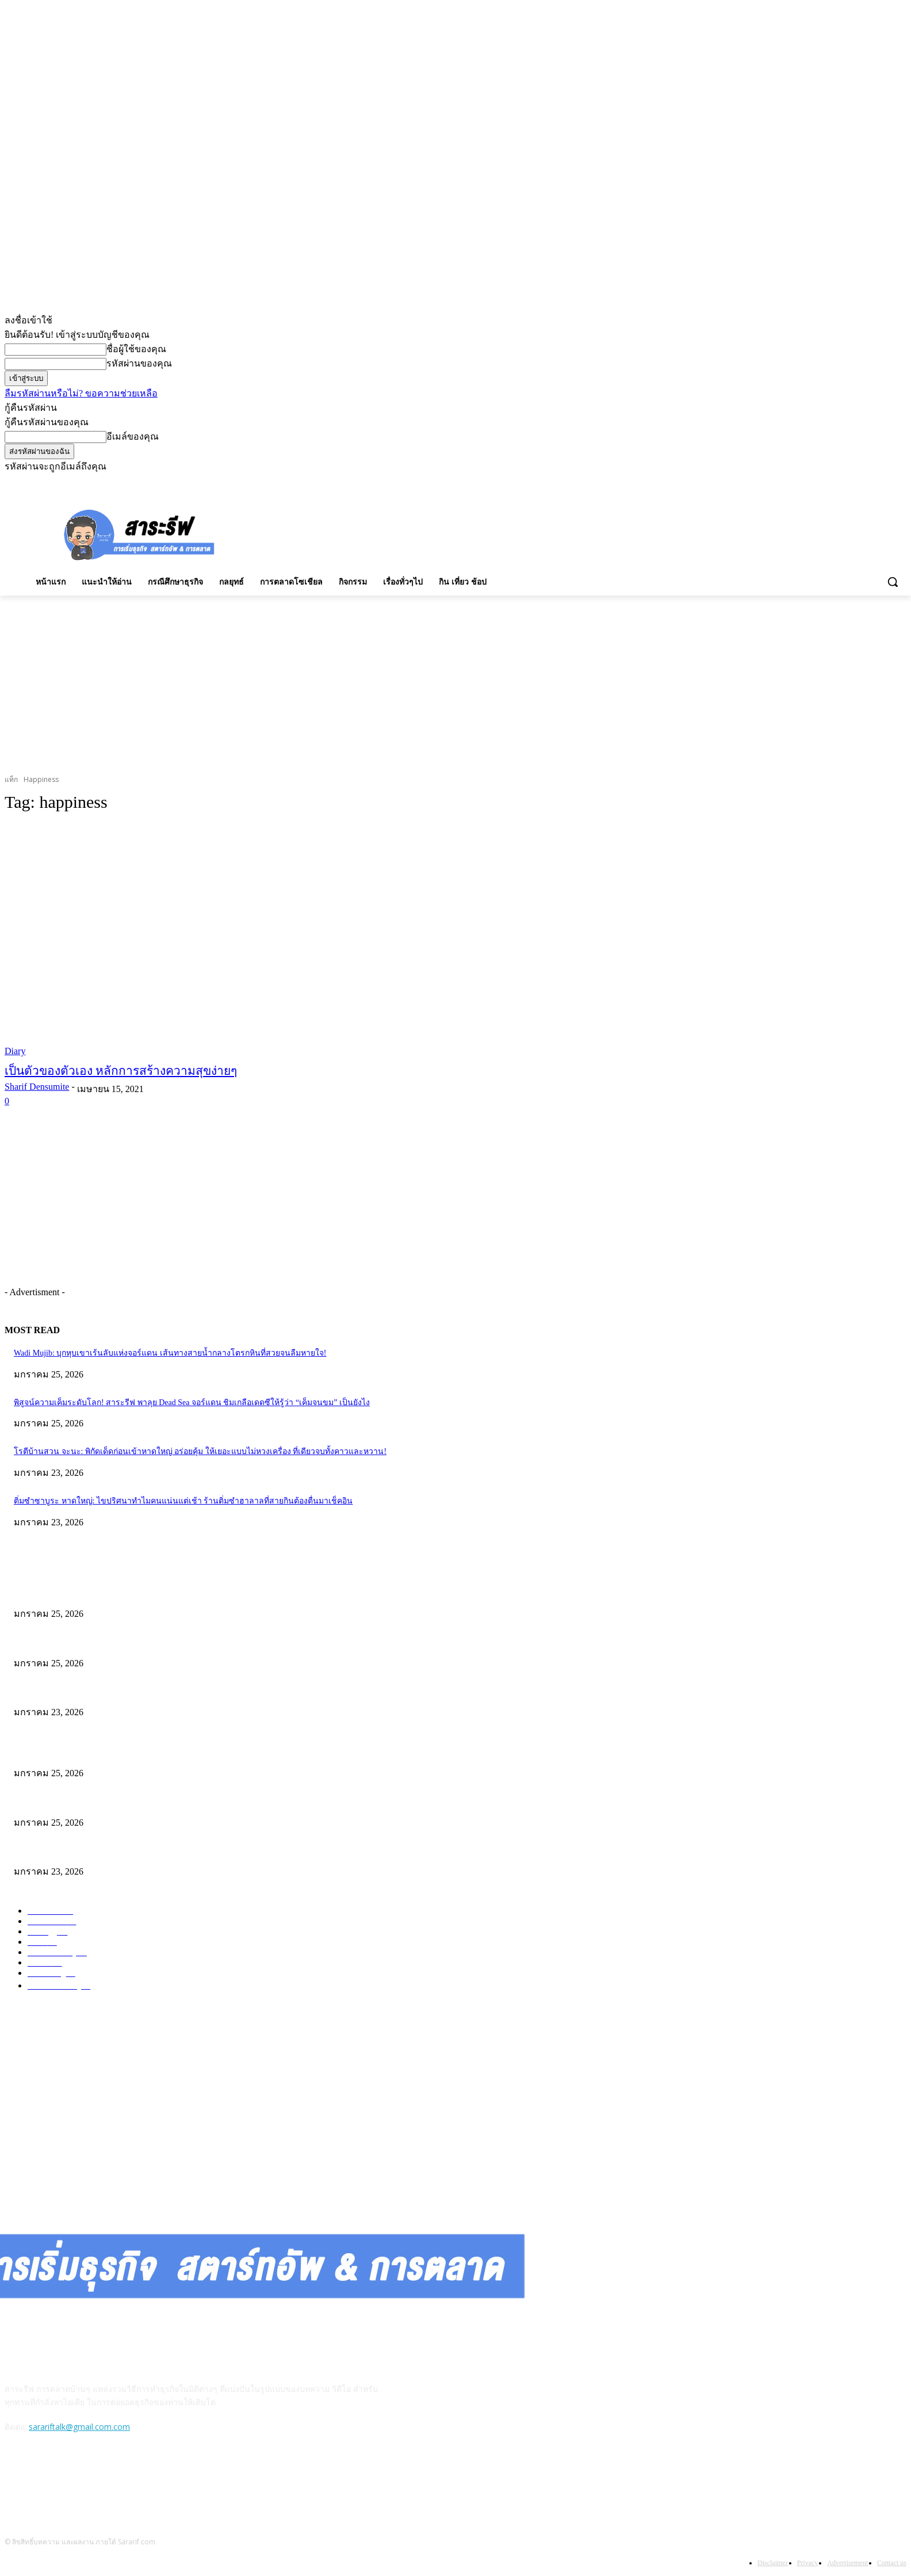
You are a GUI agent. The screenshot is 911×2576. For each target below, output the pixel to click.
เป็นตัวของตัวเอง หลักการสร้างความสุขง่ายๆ (121, 1071)
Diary (15, 1051)
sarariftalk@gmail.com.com (79, 2426)
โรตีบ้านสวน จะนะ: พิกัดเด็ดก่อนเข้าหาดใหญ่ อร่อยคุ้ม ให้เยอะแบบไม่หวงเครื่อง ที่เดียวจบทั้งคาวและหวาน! (200, 1451)
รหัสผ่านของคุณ (139, 363)
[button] (892, 582)
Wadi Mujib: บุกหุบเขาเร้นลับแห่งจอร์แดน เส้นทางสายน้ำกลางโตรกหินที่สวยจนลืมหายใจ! (170, 1353)
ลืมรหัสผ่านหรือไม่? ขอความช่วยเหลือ (81, 393)
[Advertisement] (484, 533)
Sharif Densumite (37, 1087)
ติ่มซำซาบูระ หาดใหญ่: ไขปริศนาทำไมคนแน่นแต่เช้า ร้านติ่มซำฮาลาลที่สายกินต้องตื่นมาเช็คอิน (183, 1501)
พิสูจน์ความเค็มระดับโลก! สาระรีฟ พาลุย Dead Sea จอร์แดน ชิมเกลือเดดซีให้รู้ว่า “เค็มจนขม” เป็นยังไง (192, 1402)
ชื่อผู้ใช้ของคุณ (136, 349)
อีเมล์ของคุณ (132, 436)
